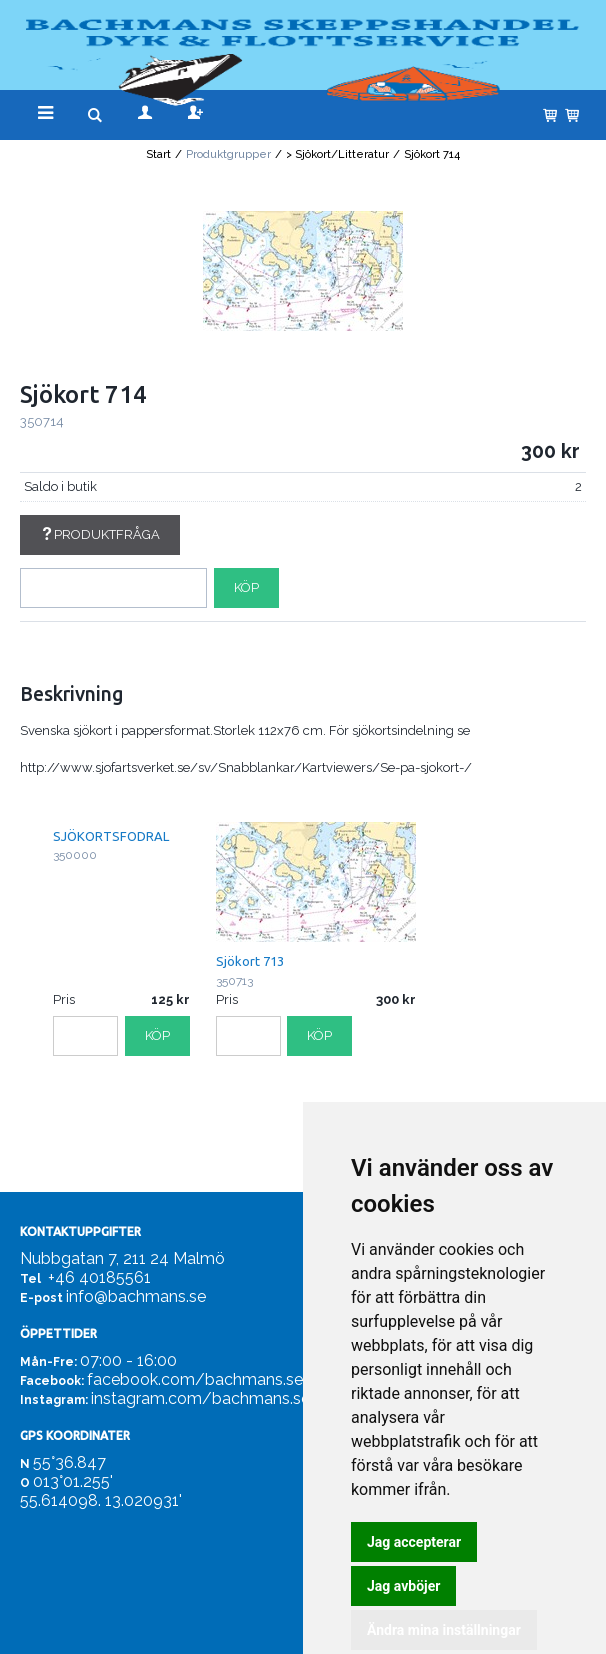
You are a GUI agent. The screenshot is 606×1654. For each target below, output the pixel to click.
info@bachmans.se (136, 1296)
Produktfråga (100, 534)
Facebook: (52, 1381)
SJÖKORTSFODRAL (111, 836)
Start (158, 154)
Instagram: (54, 1400)
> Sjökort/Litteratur (337, 154)
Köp (246, 587)
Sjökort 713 (250, 961)
